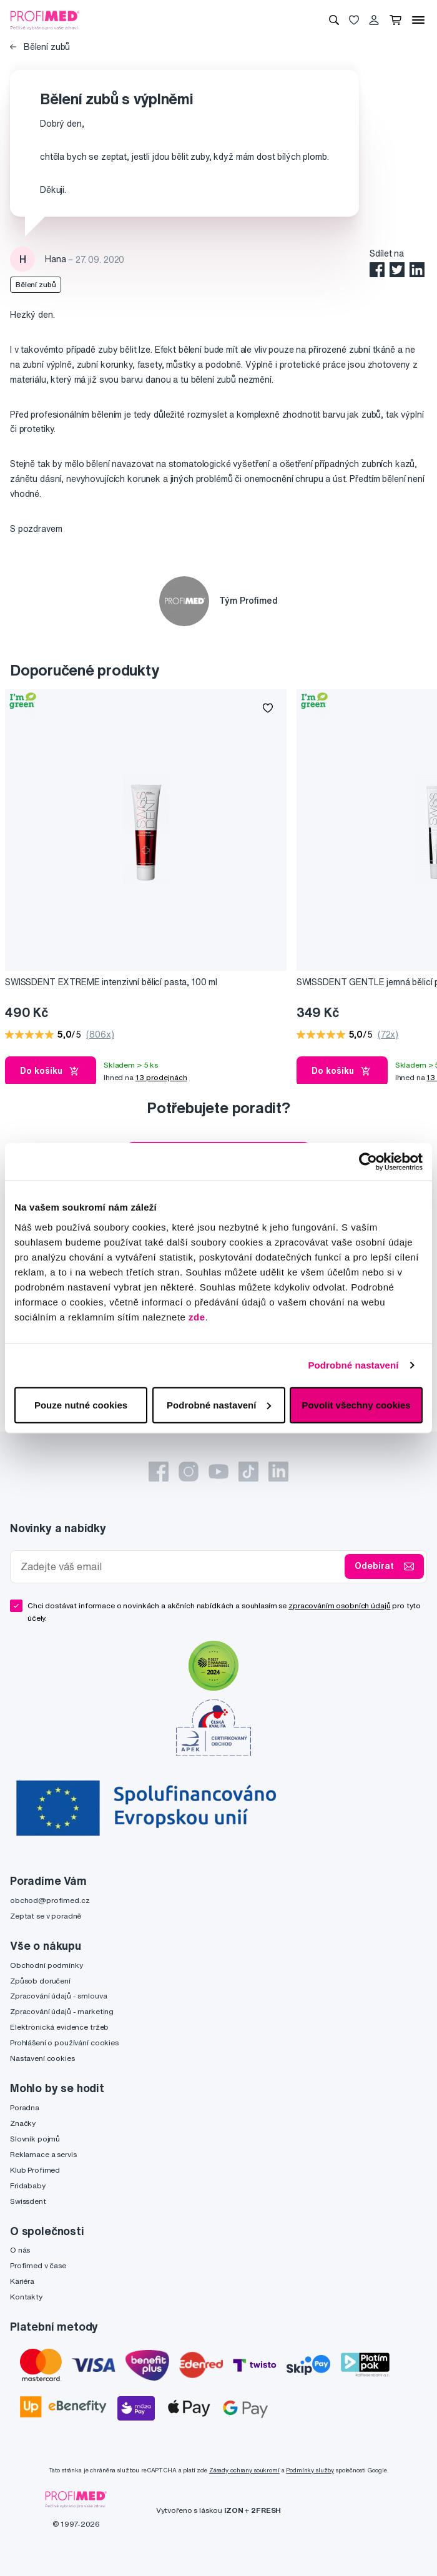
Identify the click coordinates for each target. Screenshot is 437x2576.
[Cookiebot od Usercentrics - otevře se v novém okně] (368, 1162)
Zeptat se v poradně (45, 1916)
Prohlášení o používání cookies (64, 2042)
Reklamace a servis (43, 2154)
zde (197, 1316)
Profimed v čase (38, 2265)
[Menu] (418, 19)
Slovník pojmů (35, 2139)
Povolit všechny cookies (356, 1404)
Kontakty (26, 2297)
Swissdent (28, 2201)
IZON (233, 2510)
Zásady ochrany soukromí (244, 2470)
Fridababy (28, 2185)
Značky (23, 2123)
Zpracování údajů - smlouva (58, 1996)
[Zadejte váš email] (180, 1566)
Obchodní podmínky (46, 1965)
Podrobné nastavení (353, 1365)
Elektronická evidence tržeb (59, 2027)
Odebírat (384, 1566)
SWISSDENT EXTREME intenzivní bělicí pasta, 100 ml (111, 982)
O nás (20, 2250)
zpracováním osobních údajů (339, 1605)
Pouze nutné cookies (80, 1404)
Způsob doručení (40, 1981)
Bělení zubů (40, 46)
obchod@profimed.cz (49, 1900)
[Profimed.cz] (45, 19)
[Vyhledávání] (334, 20)
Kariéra (22, 2281)
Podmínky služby (310, 2470)
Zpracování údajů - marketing (62, 2011)
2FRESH (266, 2510)
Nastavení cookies (42, 2058)
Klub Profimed (35, 2170)
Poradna (24, 2107)
